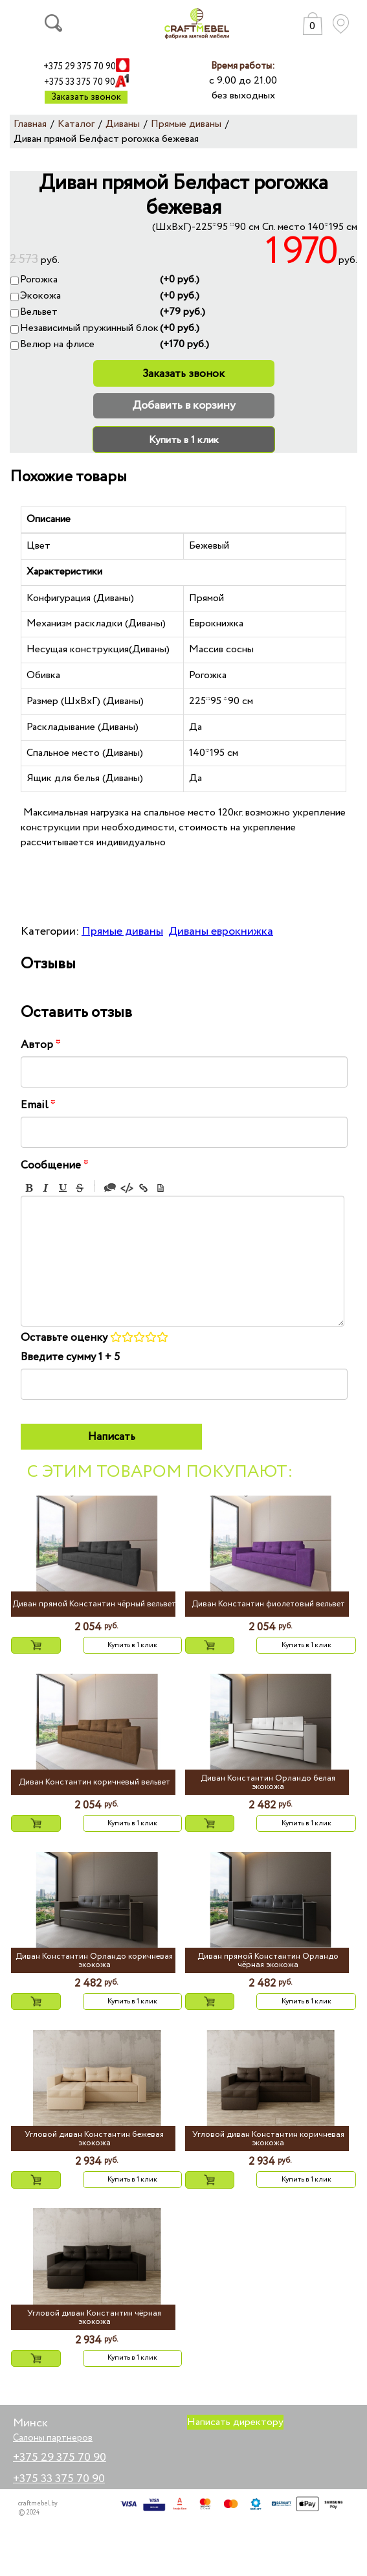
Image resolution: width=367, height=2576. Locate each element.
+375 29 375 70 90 (79, 66)
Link (143, 1187)
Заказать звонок (86, 97)
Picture (160, 1187)
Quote (110, 1187)
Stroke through (79, 1187)
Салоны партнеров (53, 2438)
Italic (45, 1187)
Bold (29, 1187)
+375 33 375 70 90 (79, 82)
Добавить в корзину (184, 405)
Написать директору (235, 2422)
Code (126, 1187)
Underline (62, 1187)
